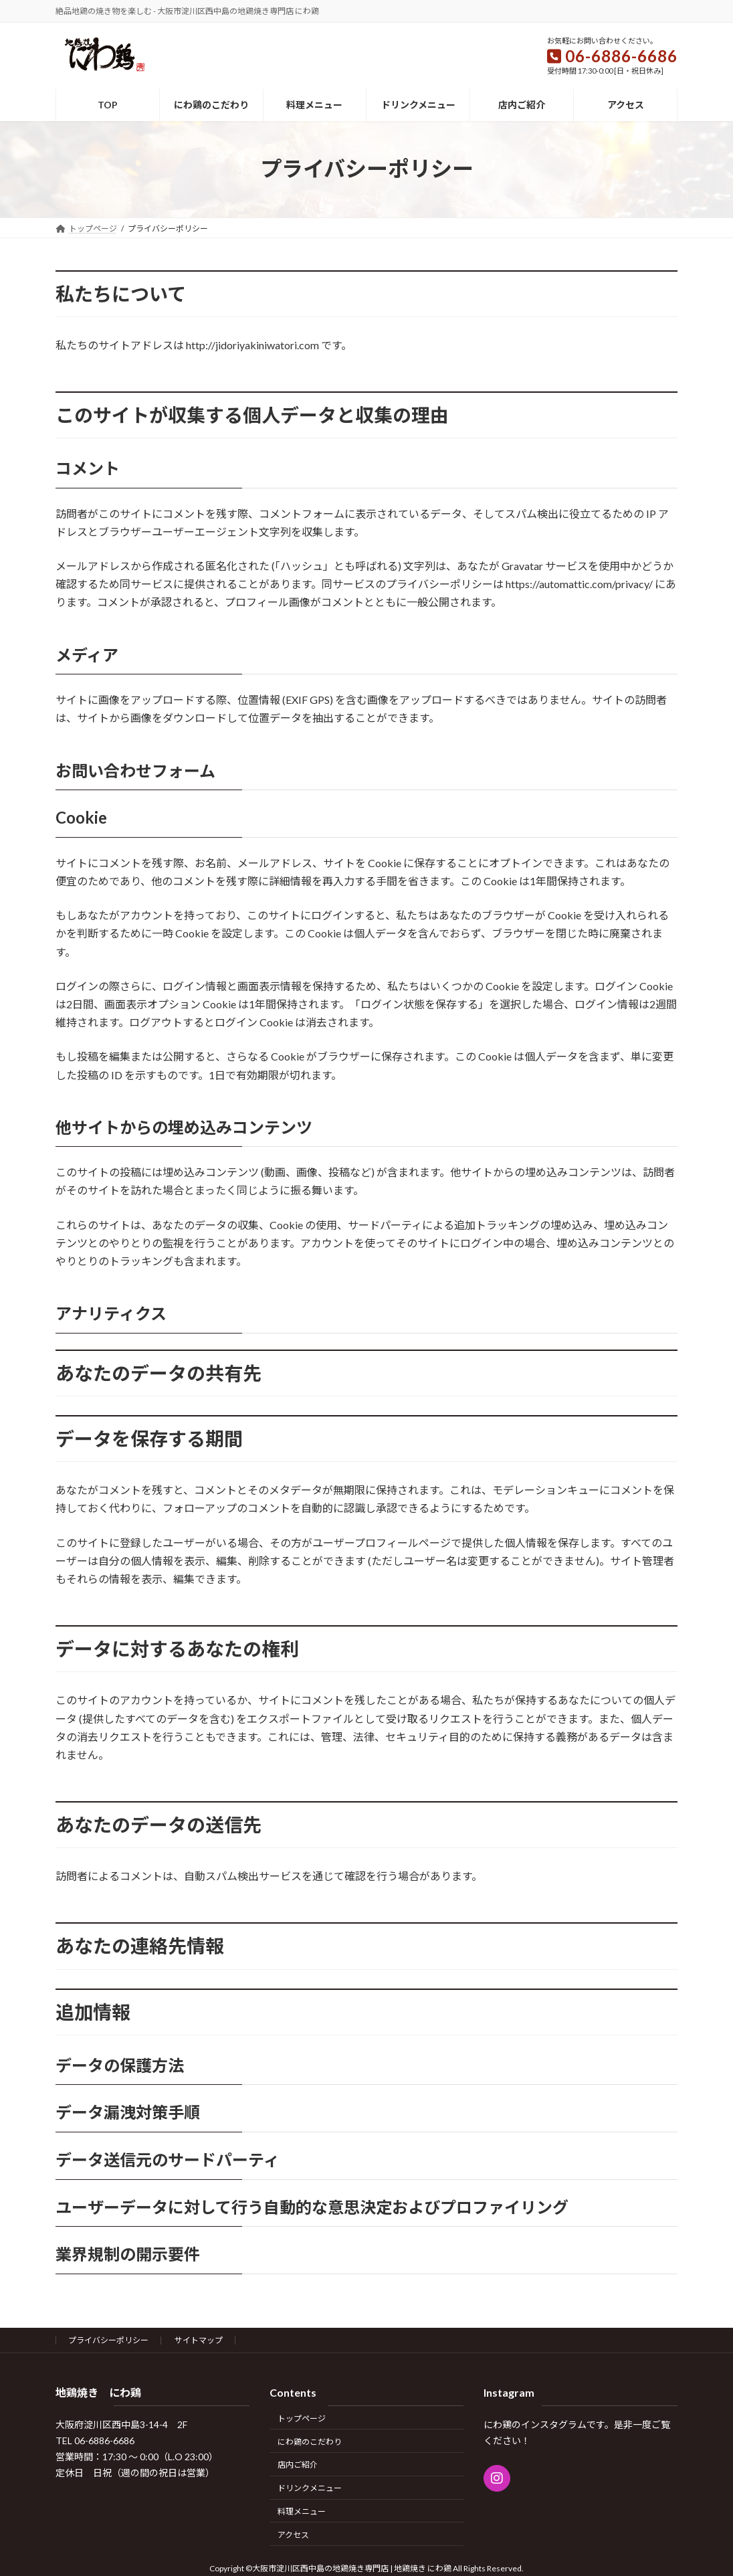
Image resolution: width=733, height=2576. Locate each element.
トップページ (302, 2418)
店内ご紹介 (298, 2465)
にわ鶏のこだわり (310, 2441)
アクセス (293, 2534)
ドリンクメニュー (310, 2488)
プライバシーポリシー (108, 2340)
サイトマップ (199, 2340)
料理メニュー (302, 2511)
